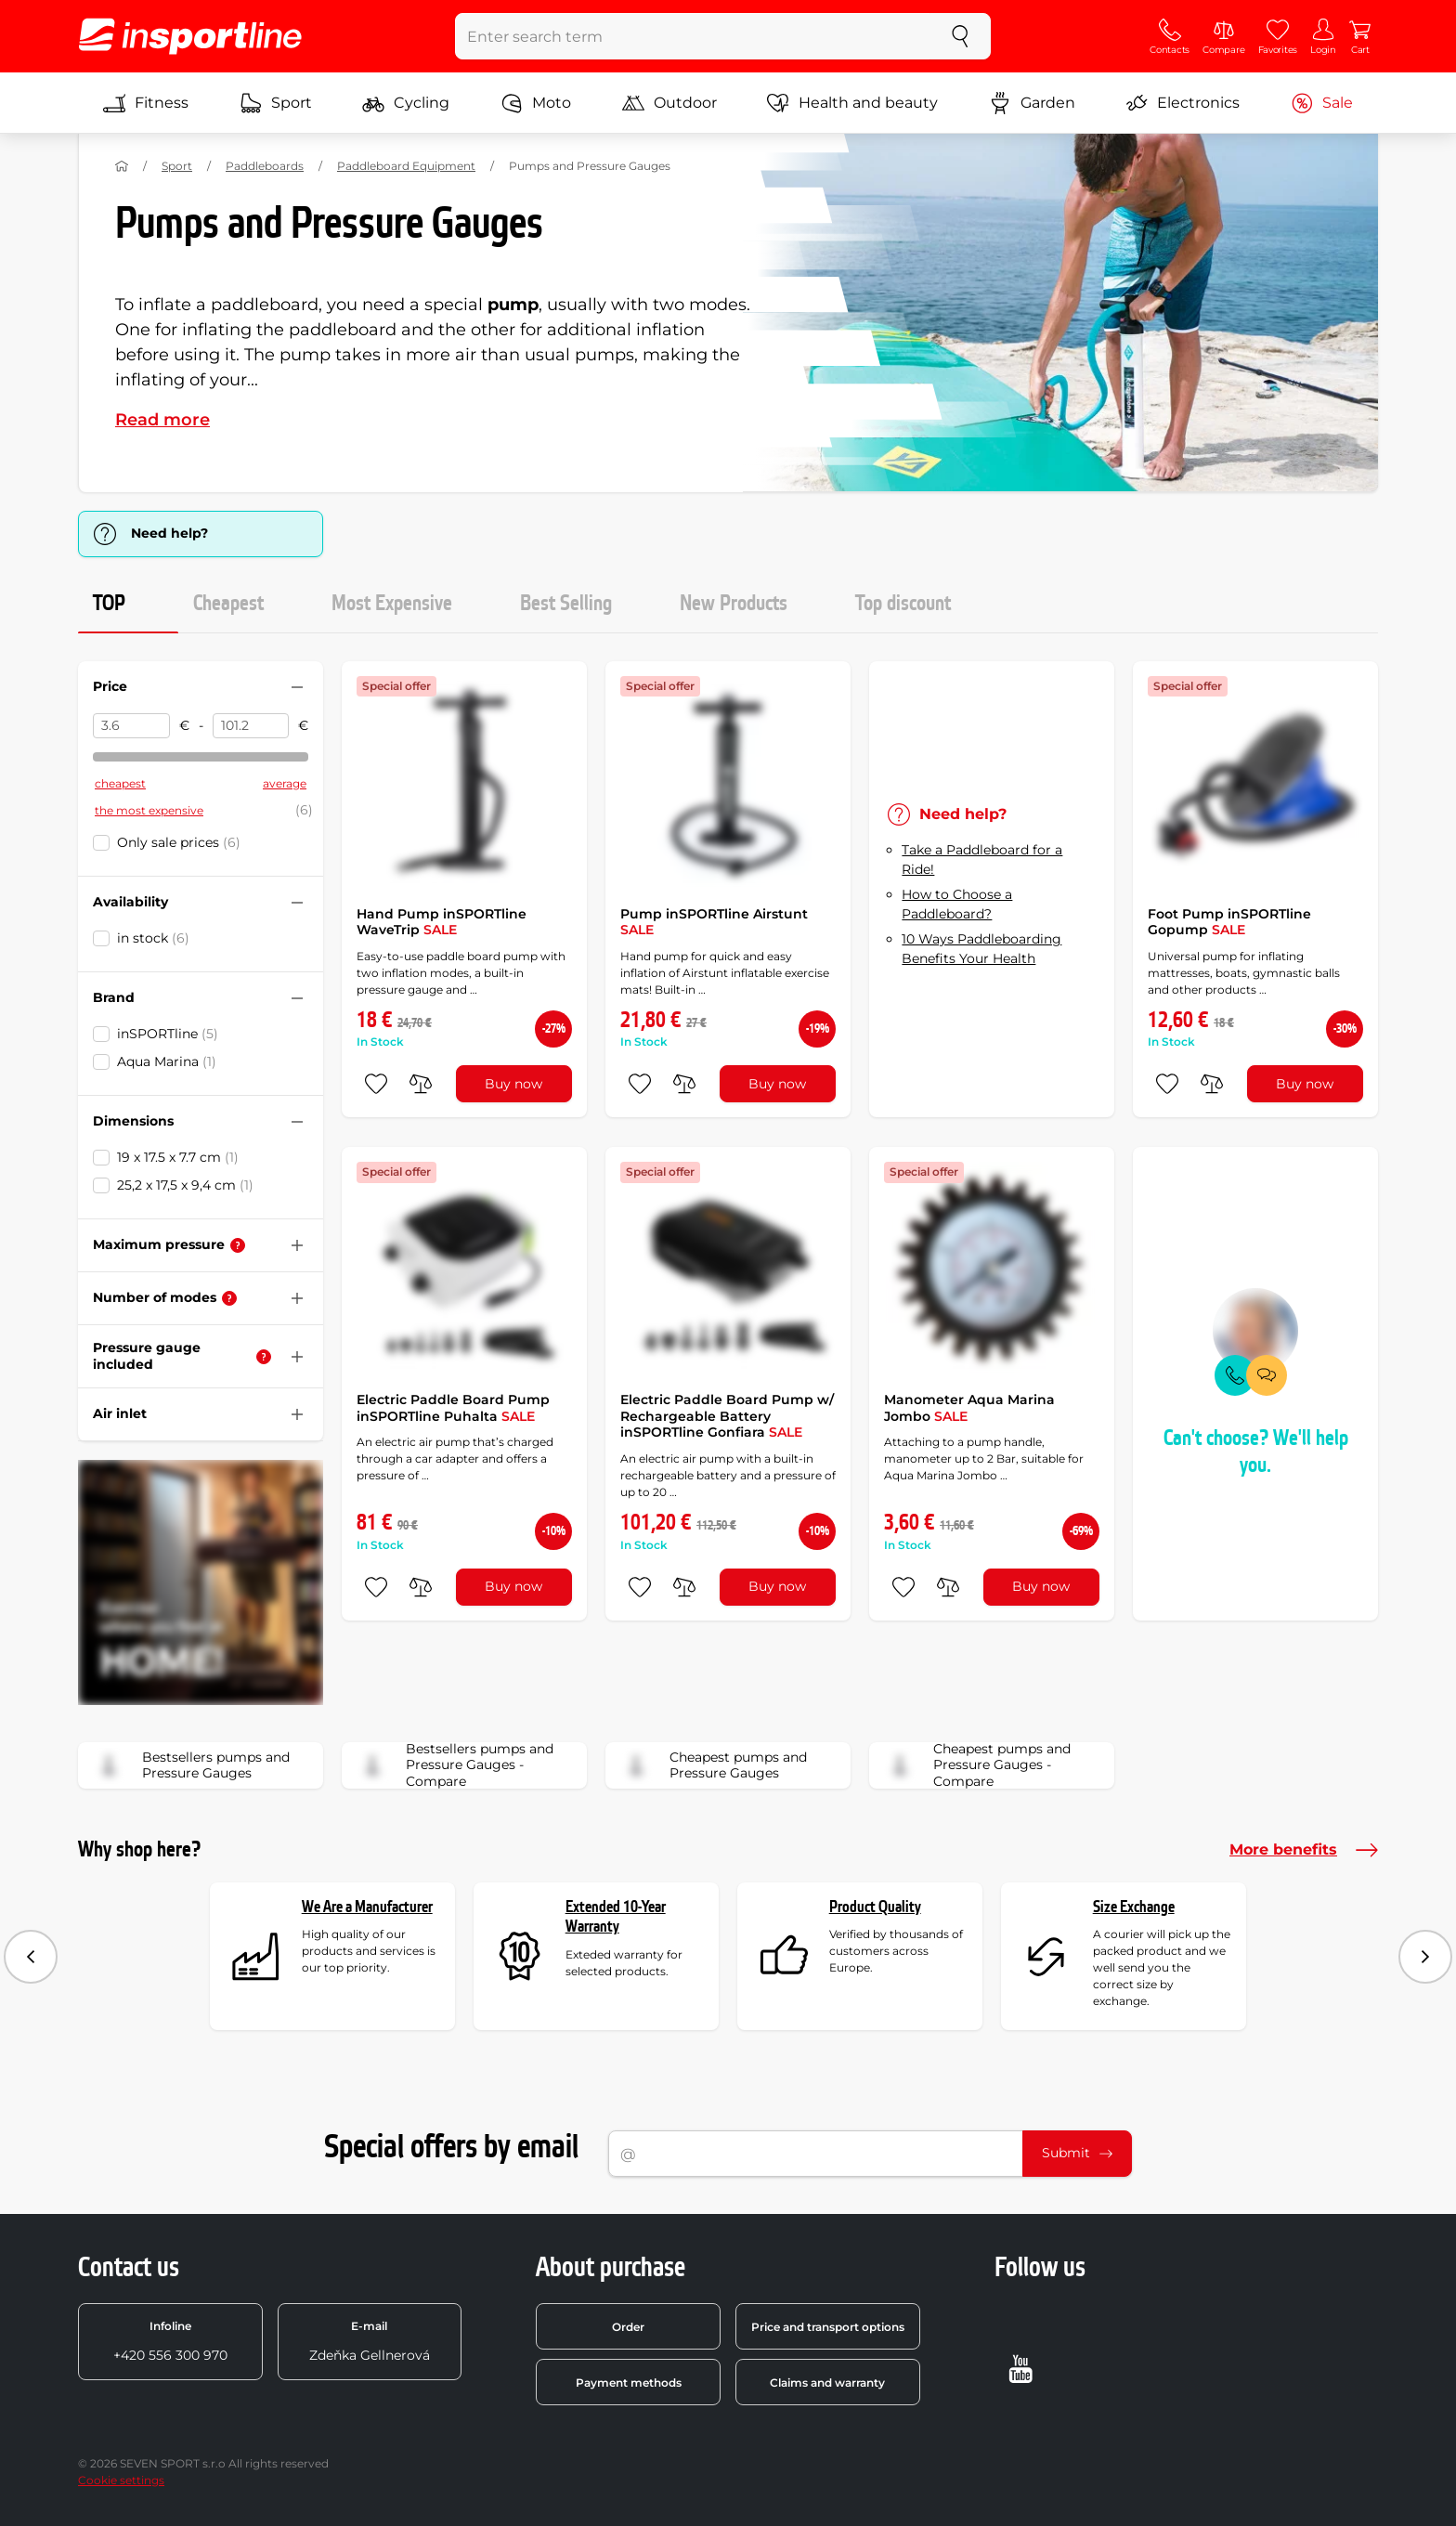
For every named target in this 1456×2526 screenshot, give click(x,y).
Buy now (513, 1083)
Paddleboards (265, 166)
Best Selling (566, 604)
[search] (960, 36)
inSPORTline (167, 1033)
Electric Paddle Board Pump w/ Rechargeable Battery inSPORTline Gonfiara (727, 1415)
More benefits (1303, 1850)
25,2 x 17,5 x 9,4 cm (185, 1185)
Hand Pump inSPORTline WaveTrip (441, 922)
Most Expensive (392, 604)
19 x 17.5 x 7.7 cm (178, 1157)
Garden (1032, 103)
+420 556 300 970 (170, 2341)
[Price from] (131, 726)
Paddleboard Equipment (406, 166)
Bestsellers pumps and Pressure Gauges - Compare (453, 1765)
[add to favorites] (376, 1083)
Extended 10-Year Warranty (616, 1917)
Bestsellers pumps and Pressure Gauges (190, 1765)
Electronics (1182, 103)
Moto (535, 103)
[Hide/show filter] (297, 687)
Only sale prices (178, 842)
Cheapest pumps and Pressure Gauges (712, 1765)
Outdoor (669, 103)
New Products (733, 604)
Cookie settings (121, 2480)
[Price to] (251, 726)
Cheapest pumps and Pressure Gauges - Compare (976, 1765)
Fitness (145, 103)
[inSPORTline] (190, 36)
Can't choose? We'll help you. (1256, 1452)
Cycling (405, 103)
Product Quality (875, 1907)
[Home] (121, 166)
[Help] (237, 1245)
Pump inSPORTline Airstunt (714, 922)
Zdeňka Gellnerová (369, 2341)
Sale (1322, 103)
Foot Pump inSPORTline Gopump (1229, 922)
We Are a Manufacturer (367, 1907)
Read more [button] (162, 420)
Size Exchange (1134, 1907)
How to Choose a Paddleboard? (957, 904)
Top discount (903, 604)
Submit (1077, 2152)
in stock (153, 938)
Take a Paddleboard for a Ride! (982, 859)
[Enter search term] (693, 36)
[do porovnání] (420, 1083)
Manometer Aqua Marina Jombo (969, 1408)
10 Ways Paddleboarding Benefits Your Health (981, 949)
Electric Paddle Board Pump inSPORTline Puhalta (453, 1408)
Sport (276, 103)
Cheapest (228, 604)
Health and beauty (852, 103)
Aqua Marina (166, 1061)
